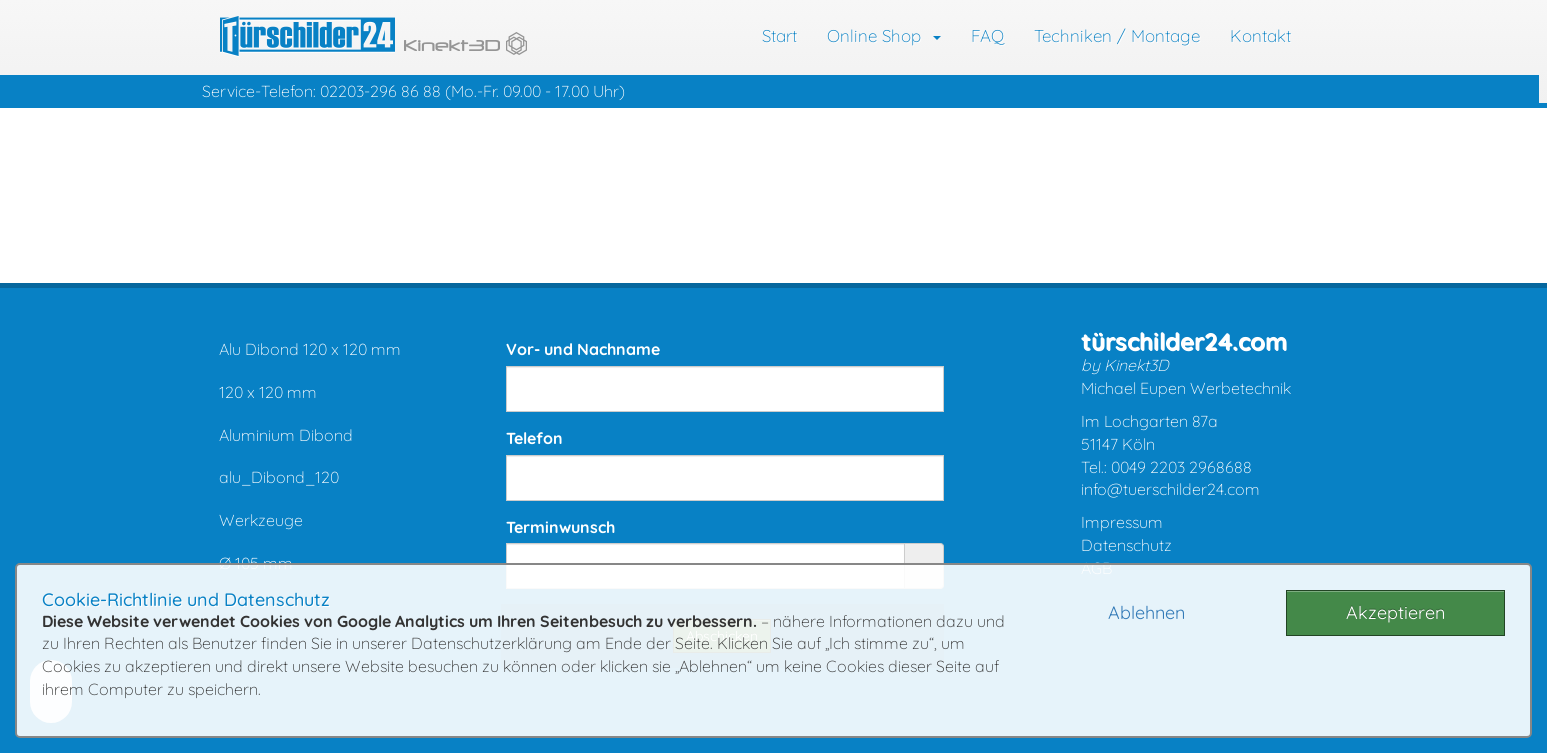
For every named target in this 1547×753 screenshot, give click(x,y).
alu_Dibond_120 (279, 477)
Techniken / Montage (1117, 35)
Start (779, 35)
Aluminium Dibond (286, 435)
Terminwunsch (560, 527)
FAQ (987, 35)
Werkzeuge (261, 520)
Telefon (534, 438)
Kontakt (1260, 35)
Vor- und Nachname (583, 349)
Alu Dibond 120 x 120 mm (310, 349)
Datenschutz (1126, 545)
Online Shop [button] (884, 35)
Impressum (1122, 522)
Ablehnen (1146, 612)
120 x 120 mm (268, 392)
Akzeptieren (1395, 612)
